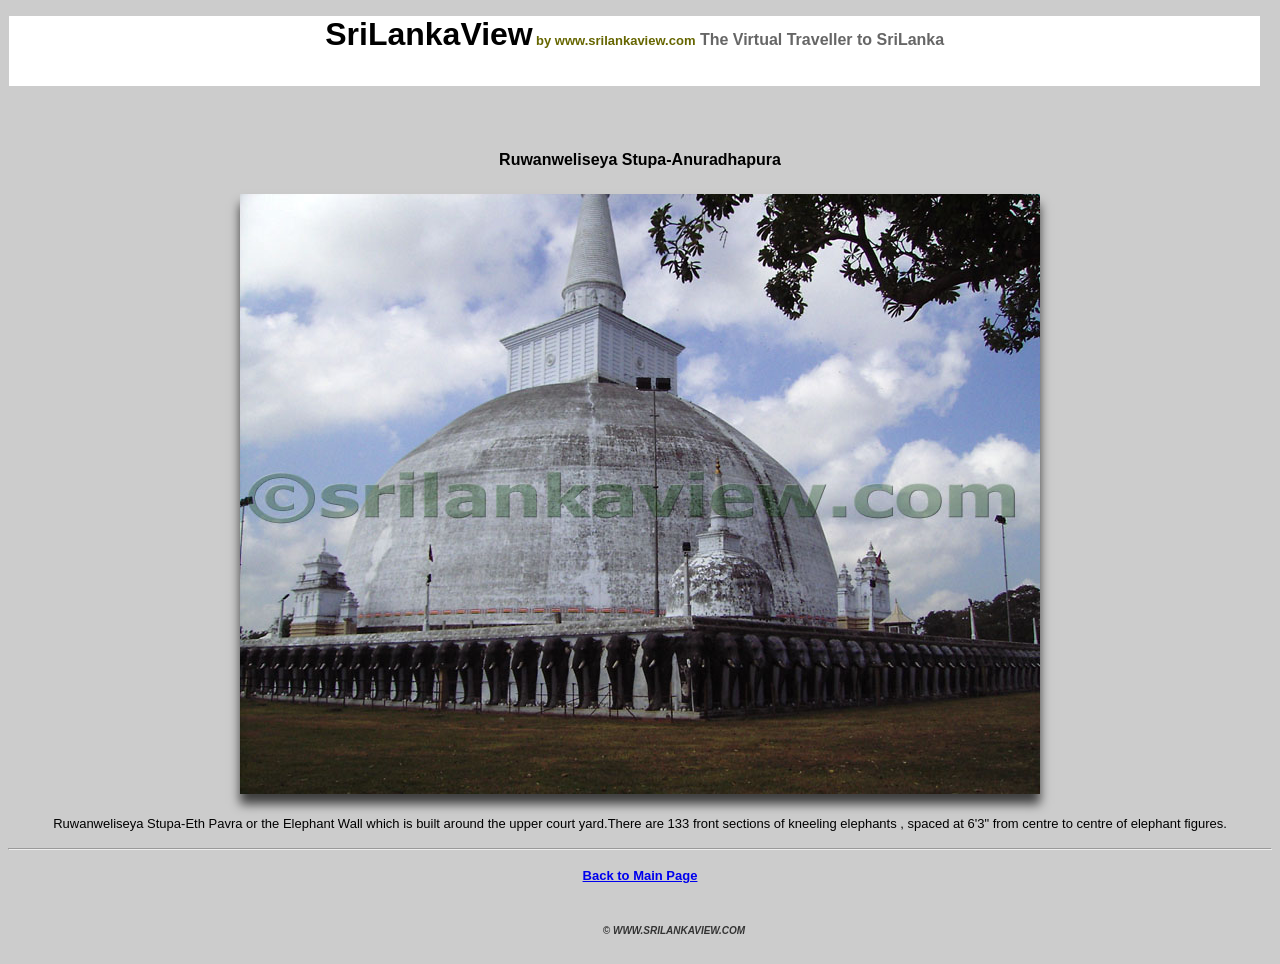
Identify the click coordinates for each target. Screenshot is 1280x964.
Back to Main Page (640, 875)
